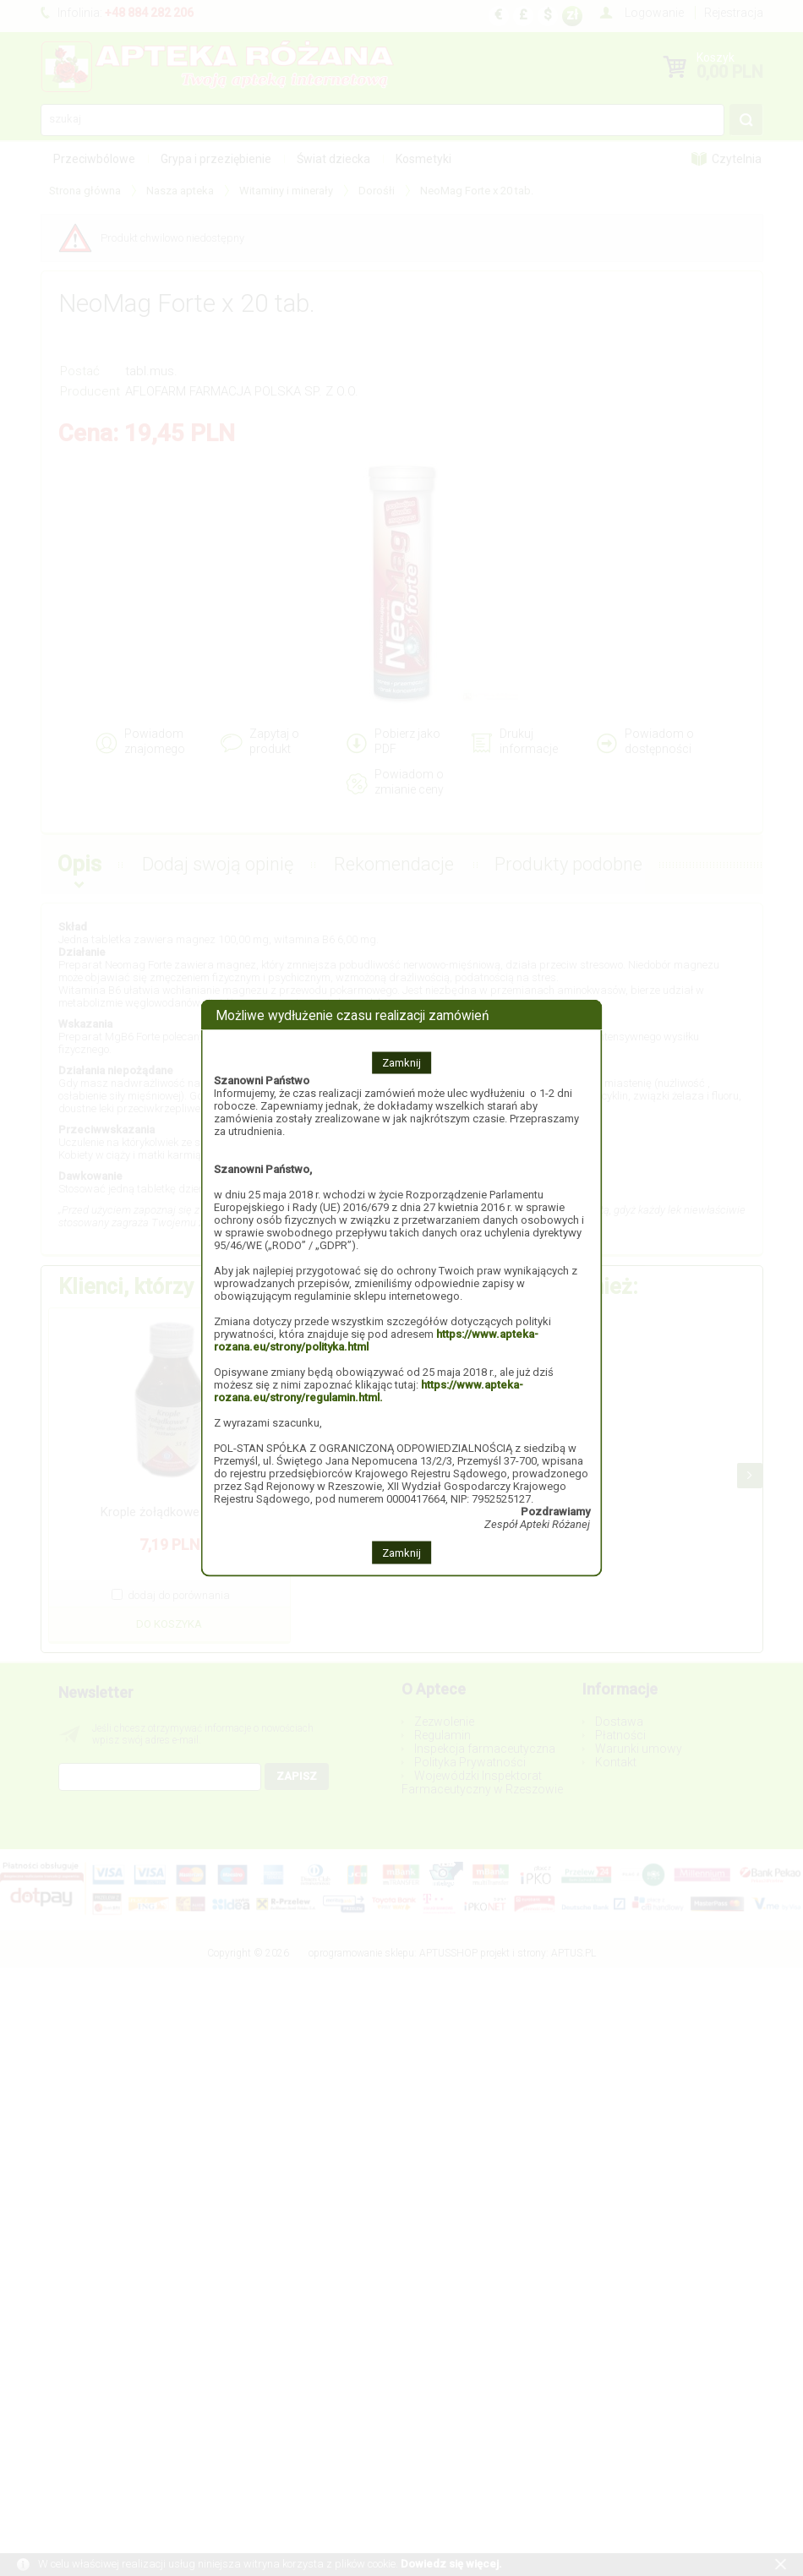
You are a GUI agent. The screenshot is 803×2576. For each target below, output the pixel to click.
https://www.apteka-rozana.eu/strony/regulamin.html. (368, 1391)
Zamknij (401, 1062)
